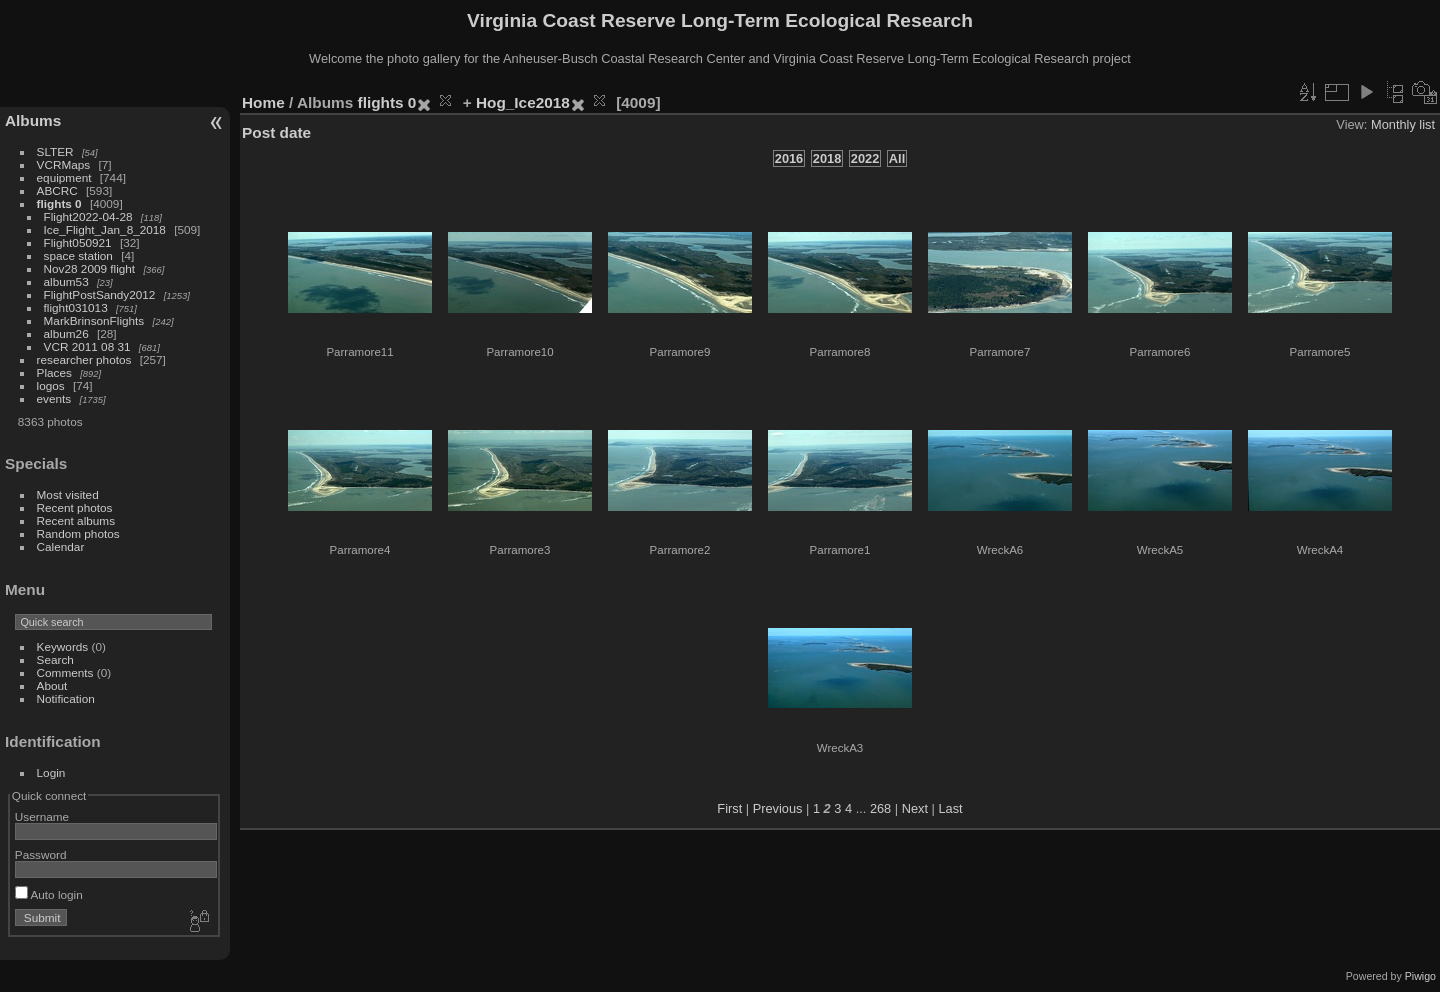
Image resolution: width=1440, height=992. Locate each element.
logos (51, 385)
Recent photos (75, 507)
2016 (789, 158)
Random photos (78, 533)
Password (41, 854)
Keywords (63, 646)
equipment (64, 177)
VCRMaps (64, 164)
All (897, 158)
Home (263, 102)
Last (950, 808)
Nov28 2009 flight (90, 268)
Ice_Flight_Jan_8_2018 (105, 229)
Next (915, 808)
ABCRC (57, 190)
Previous (778, 808)
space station (78, 255)
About (52, 685)
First (729, 808)
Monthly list (1403, 124)
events (54, 398)
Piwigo (1420, 976)
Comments (65, 672)
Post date (276, 132)
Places (54, 372)
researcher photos (84, 359)
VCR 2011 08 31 (87, 346)
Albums (33, 120)
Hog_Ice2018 (523, 102)
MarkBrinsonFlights (94, 320)
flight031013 (76, 307)
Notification (66, 698)
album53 (66, 281)
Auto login (49, 894)
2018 (827, 158)
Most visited (68, 494)
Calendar (61, 546)
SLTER (55, 151)
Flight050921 (78, 242)
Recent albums (76, 520)
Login (51, 772)
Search (55, 659)
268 (880, 808)
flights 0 (59, 203)
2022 (865, 158)
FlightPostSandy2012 (100, 294)
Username (42, 816)
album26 (66, 333)
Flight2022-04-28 (88, 216)
